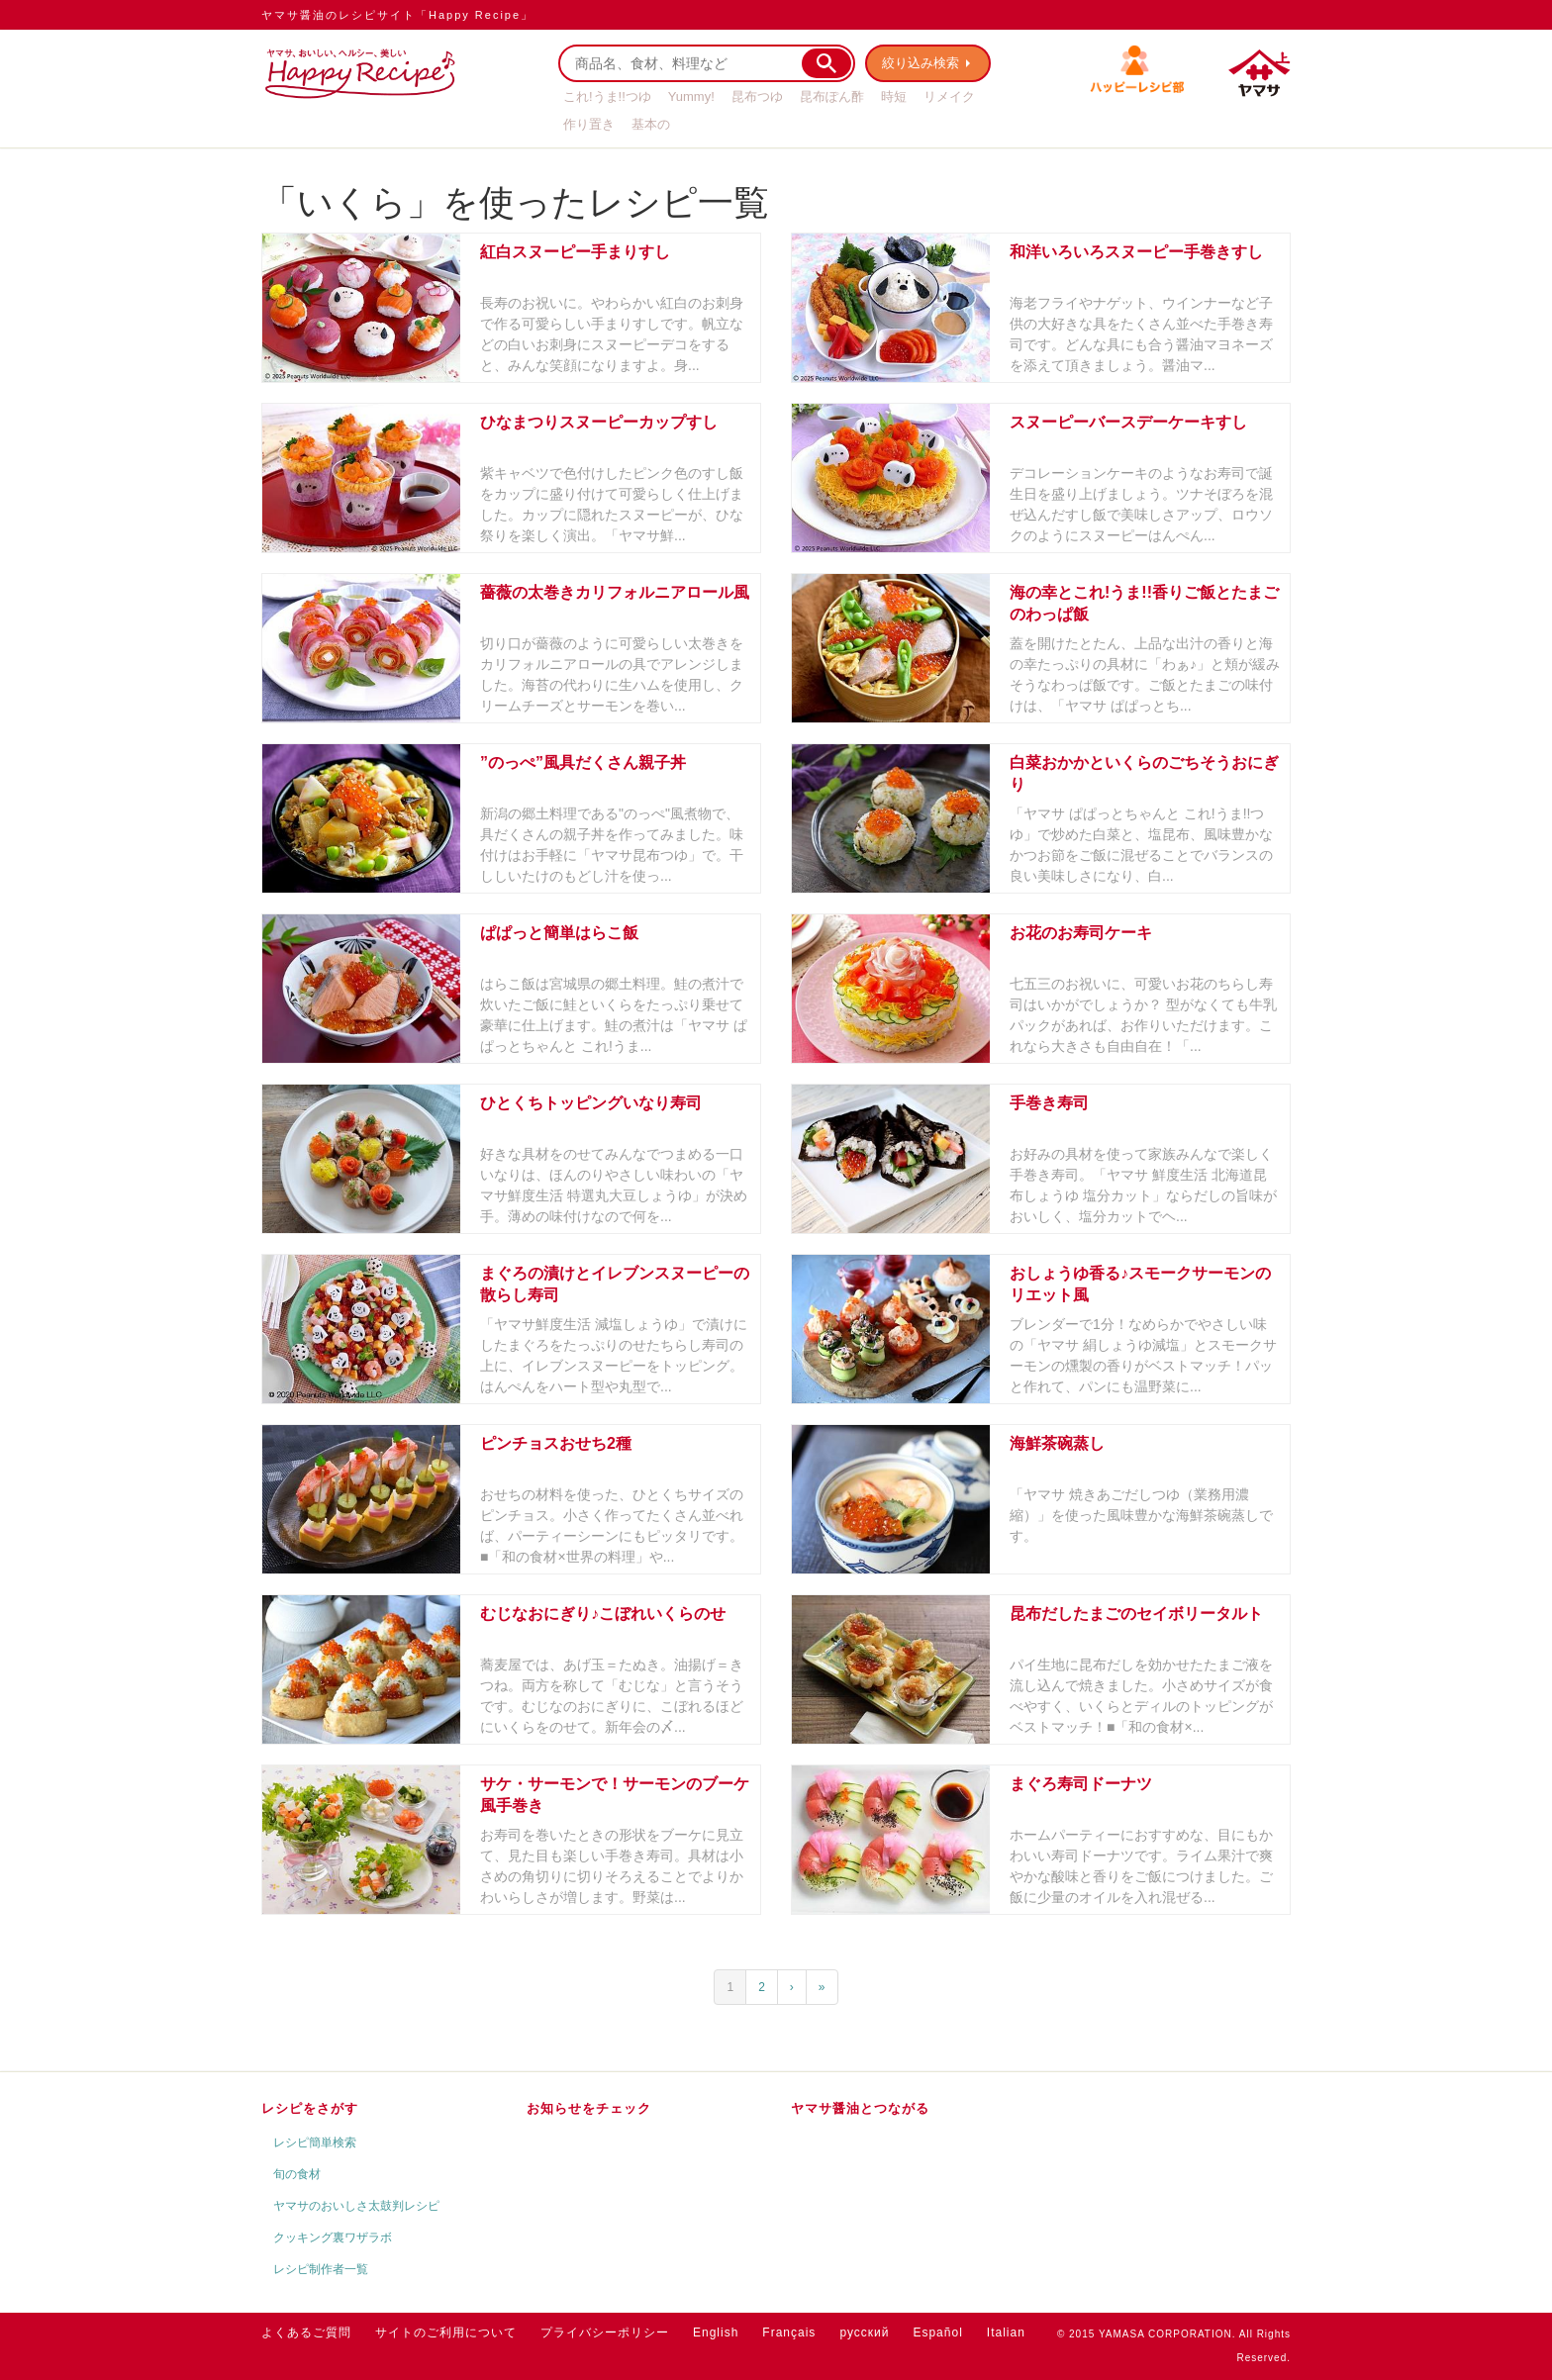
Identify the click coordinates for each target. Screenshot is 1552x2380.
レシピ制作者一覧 (320, 2269)
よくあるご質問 (306, 2332)
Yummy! (691, 96)
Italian (1006, 2332)
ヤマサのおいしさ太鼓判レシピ (356, 2206)
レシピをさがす (309, 2108)
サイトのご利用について (446, 2332)
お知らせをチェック (589, 2108)
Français (789, 2332)
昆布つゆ (757, 96)
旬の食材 (297, 2174)
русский (864, 2332)
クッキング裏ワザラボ (332, 2237)
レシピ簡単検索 (314, 2142)
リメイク (949, 96)
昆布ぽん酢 (832, 96)
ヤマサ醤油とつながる (860, 2108)
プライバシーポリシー (604, 2332)
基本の (650, 124)
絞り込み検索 (920, 62)
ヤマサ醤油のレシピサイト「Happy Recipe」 (397, 15)
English (715, 2332)
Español (937, 2332)
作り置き (589, 124)
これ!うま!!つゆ (607, 96)
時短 (894, 96)
